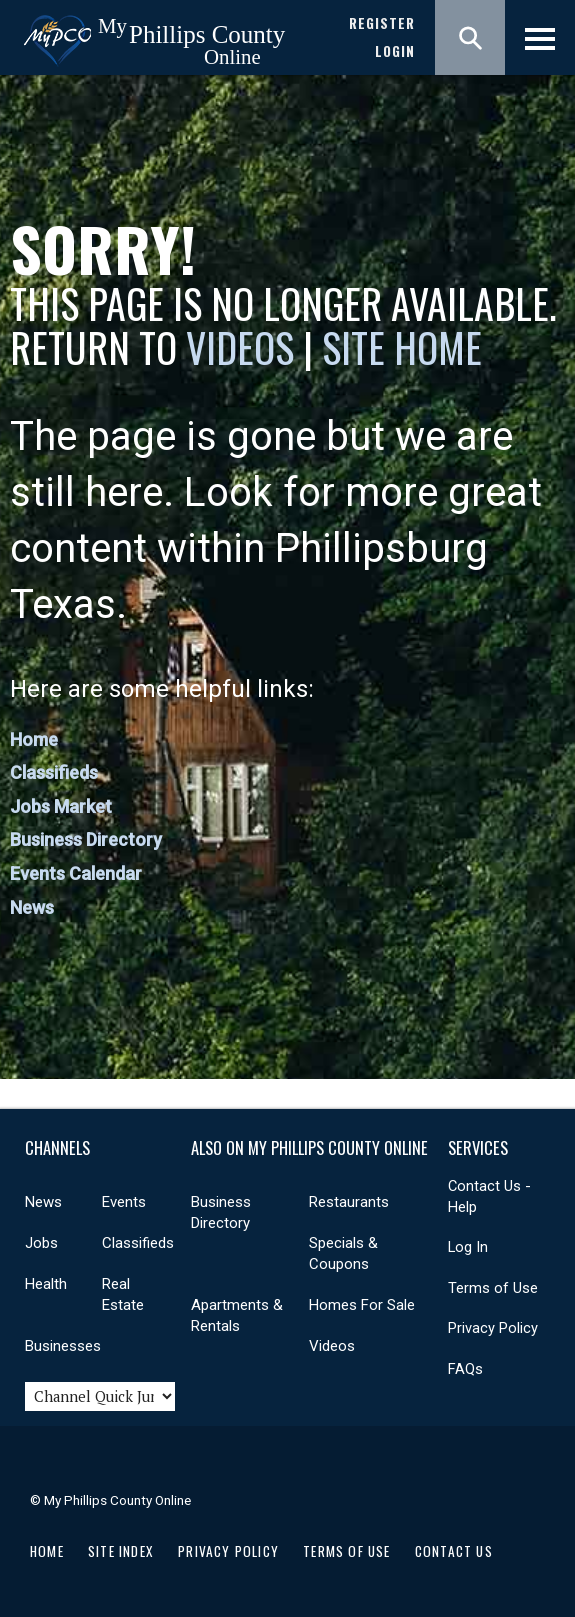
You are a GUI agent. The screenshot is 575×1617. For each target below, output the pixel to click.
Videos (240, 347)
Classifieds (54, 772)
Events (124, 1202)
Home (34, 739)
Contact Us (454, 1551)
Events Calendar (76, 873)
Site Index (121, 1551)
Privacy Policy (493, 1328)
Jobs (41, 1243)
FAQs (465, 1369)
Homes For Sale (362, 1305)
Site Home (402, 347)
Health (46, 1284)
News (32, 907)
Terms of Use (493, 1288)
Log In (468, 1247)
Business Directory (86, 839)
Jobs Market (61, 806)
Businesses (63, 1346)
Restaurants (349, 1202)
